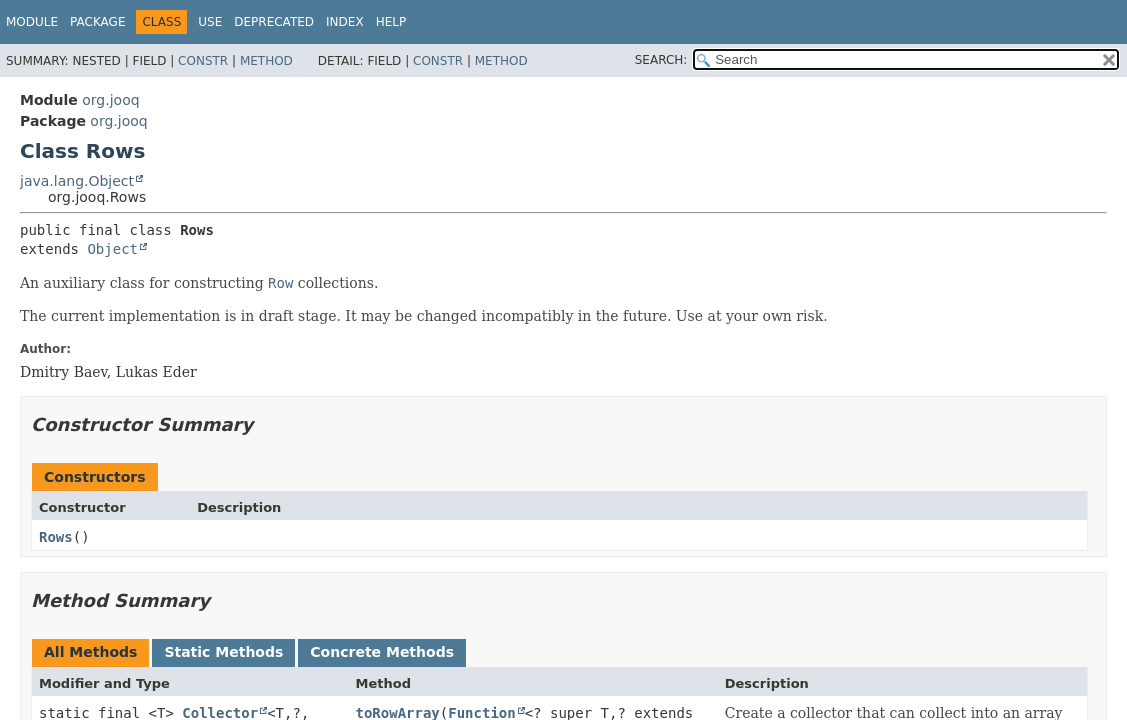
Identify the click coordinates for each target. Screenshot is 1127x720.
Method (266, 61)
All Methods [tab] (90, 652)
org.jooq (110, 100)
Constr (203, 61)
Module (32, 22)
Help (391, 22)
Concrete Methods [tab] (382, 652)
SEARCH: (661, 60)
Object (112, 249)
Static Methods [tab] (223, 652)
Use (210, 22)
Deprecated (274, 22)
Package (97, 22)
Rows (56, 537)
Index (345, 22)
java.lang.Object (77, 181)
